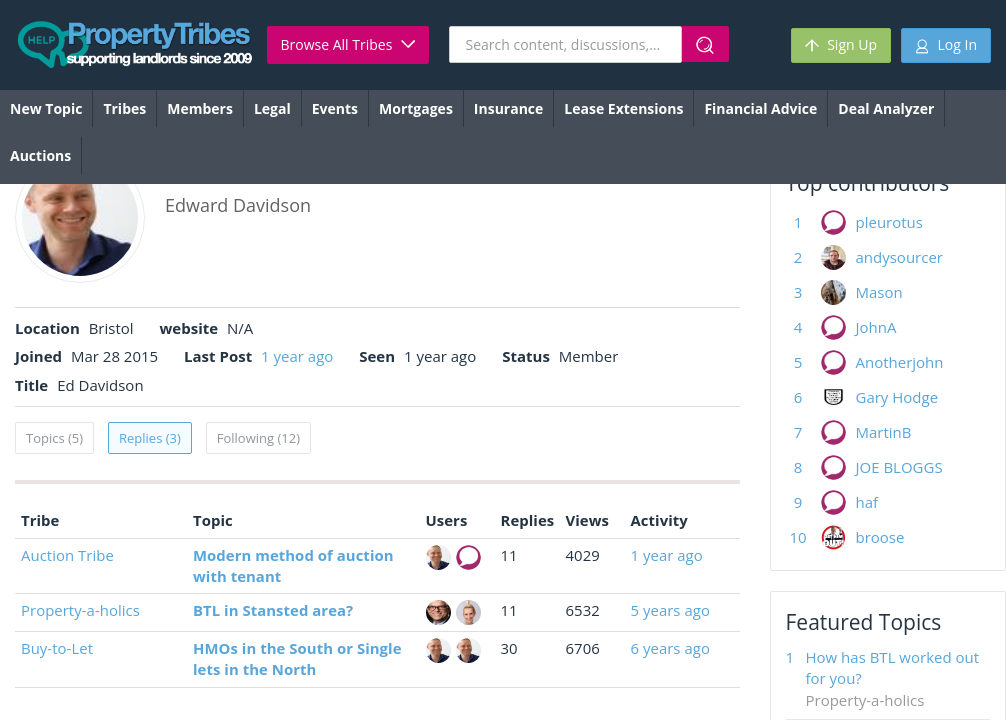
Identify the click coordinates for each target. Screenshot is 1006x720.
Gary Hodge (897, 397)
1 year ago (297, 356)
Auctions (40, 155)
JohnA (876, 327)
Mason (879, 292)
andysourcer (899, 257)
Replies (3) (150, 438)
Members (200, 108)
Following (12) (258, 438)
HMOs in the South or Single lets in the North (297, 658)
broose (880, 537)
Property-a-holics (80, 610)
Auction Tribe (67, 555)
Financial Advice (760, 108)
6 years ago (670, 648)
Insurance (508, 108)
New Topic (46, 108)
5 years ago (670, 610)
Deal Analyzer (886, 108)
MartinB (884, 432)
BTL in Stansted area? (273, 610)
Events (335, 108)
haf (867, 502)
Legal (272, 108)
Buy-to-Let (57, 648)
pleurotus (889, 222)
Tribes (124, 108)
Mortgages (416, 108)
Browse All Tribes (348, 44)
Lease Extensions (623, 108)
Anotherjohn (900, 362)
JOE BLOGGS (899, 467)
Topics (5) (54, 438)
